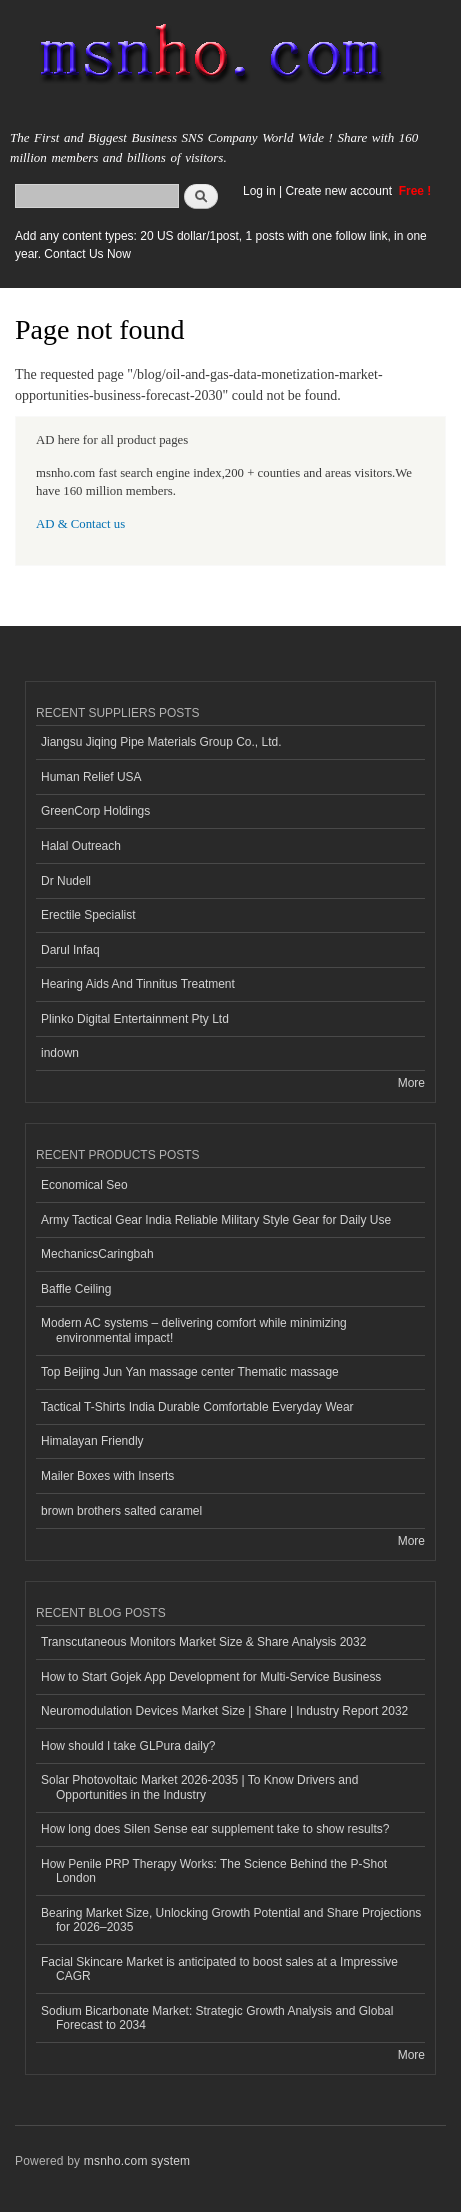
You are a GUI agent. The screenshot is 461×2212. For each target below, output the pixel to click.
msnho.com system (137, 2161)
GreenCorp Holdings (95, 811)
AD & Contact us (80, 524)
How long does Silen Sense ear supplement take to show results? (215, 1829)
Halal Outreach (81, 846)
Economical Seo (84, 1185)
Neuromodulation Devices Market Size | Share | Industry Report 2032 (224, 1711)
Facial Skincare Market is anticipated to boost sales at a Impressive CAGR (219, 1969)
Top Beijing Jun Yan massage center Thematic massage (190, 1372)
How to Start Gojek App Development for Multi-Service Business (211, 1677)
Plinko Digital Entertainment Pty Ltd (135, 1019)
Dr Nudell (66, 881)
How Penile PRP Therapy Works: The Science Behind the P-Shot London (214, 1871)
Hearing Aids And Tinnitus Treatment (138, 984)
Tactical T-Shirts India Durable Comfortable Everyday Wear (197, 1407)
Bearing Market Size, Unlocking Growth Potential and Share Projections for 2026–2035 (231, 1920)
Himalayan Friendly (92, 1441)
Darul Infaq (70, 950)
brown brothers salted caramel (121, 1511)
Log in (259, 191)
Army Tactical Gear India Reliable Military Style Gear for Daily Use (216, 1220)
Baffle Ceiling (76, 1289)
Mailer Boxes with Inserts (107, 1476)
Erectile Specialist (88, 915)
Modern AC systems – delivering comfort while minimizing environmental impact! (194, 1330)
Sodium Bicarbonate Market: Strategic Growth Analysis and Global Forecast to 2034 (217, 2018)
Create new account (340, 191)
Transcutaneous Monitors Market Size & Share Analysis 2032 (203, 1642)
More (411, 1083)
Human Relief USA (91, 777)
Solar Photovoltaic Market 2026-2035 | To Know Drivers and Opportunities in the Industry (199, 1787)
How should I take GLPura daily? (128, 1746)
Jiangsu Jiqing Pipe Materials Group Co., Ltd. (161, 742)
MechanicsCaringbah (97, 1254)
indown (60, 1053)
